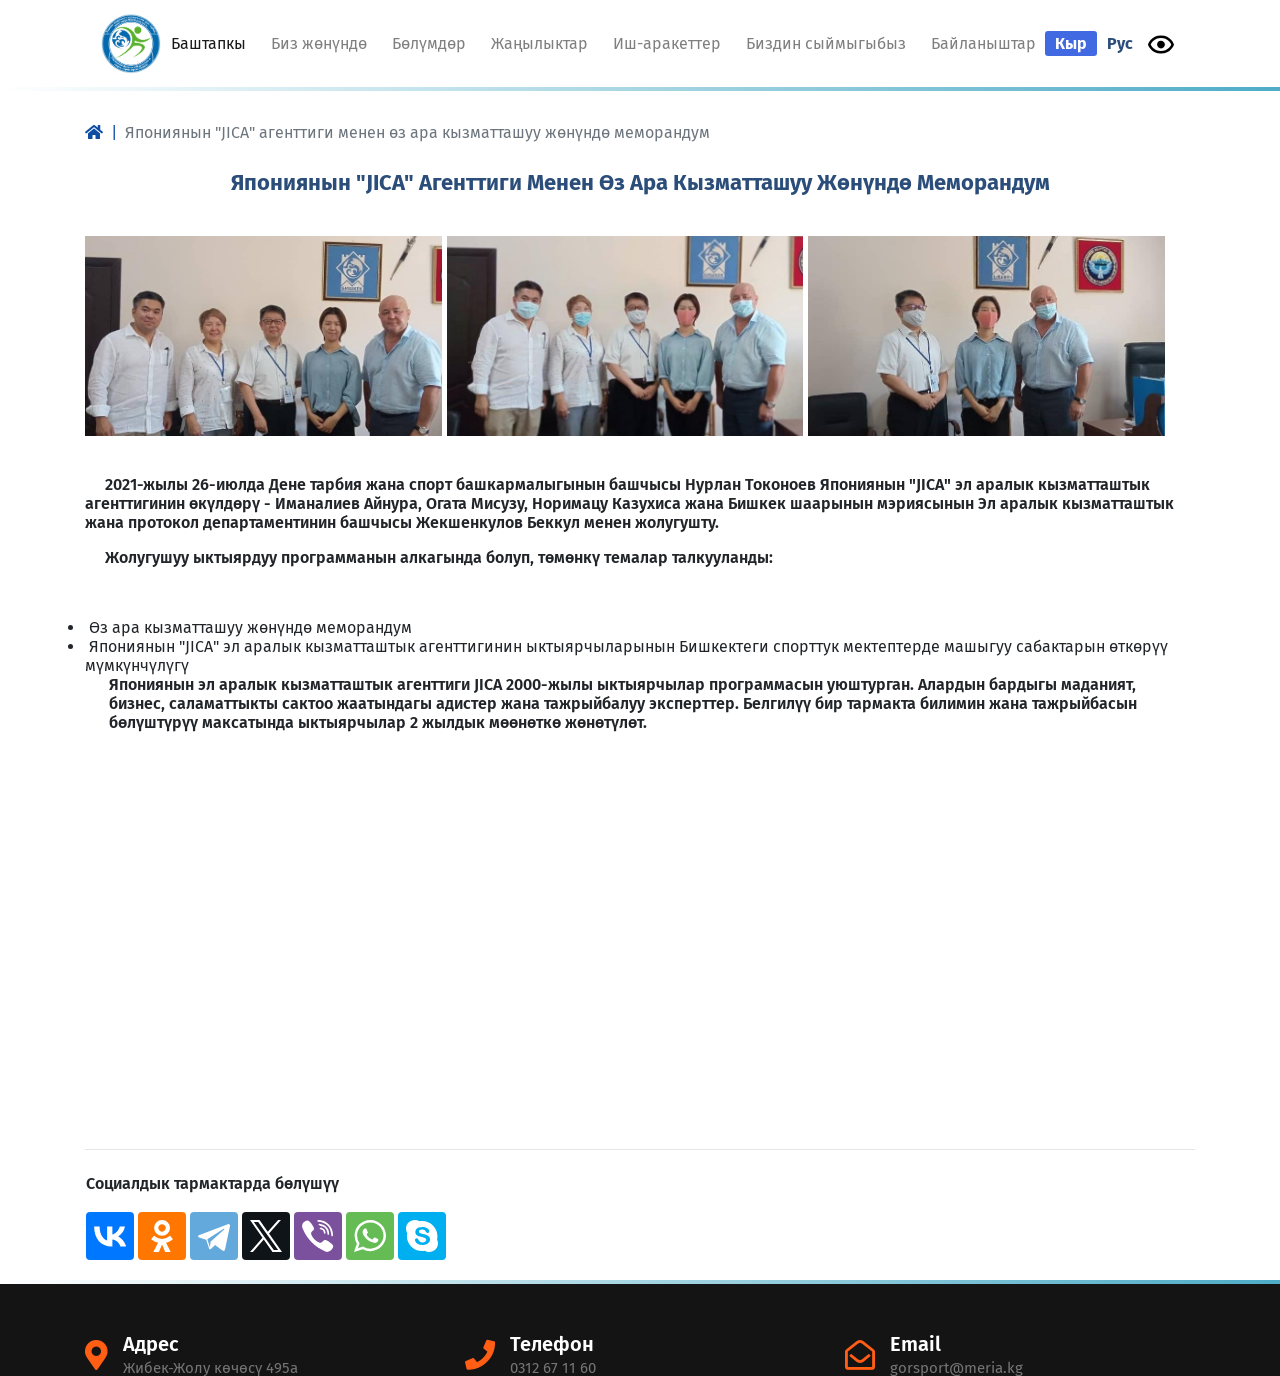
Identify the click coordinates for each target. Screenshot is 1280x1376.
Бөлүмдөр (429, 43)
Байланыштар (983, 43)
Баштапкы (211, 43)
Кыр (1071, 43)
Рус (1120, 43)
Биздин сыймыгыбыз (826, 43)
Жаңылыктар (539, 43)
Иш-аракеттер (667, 43)
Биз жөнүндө (319, 43)
